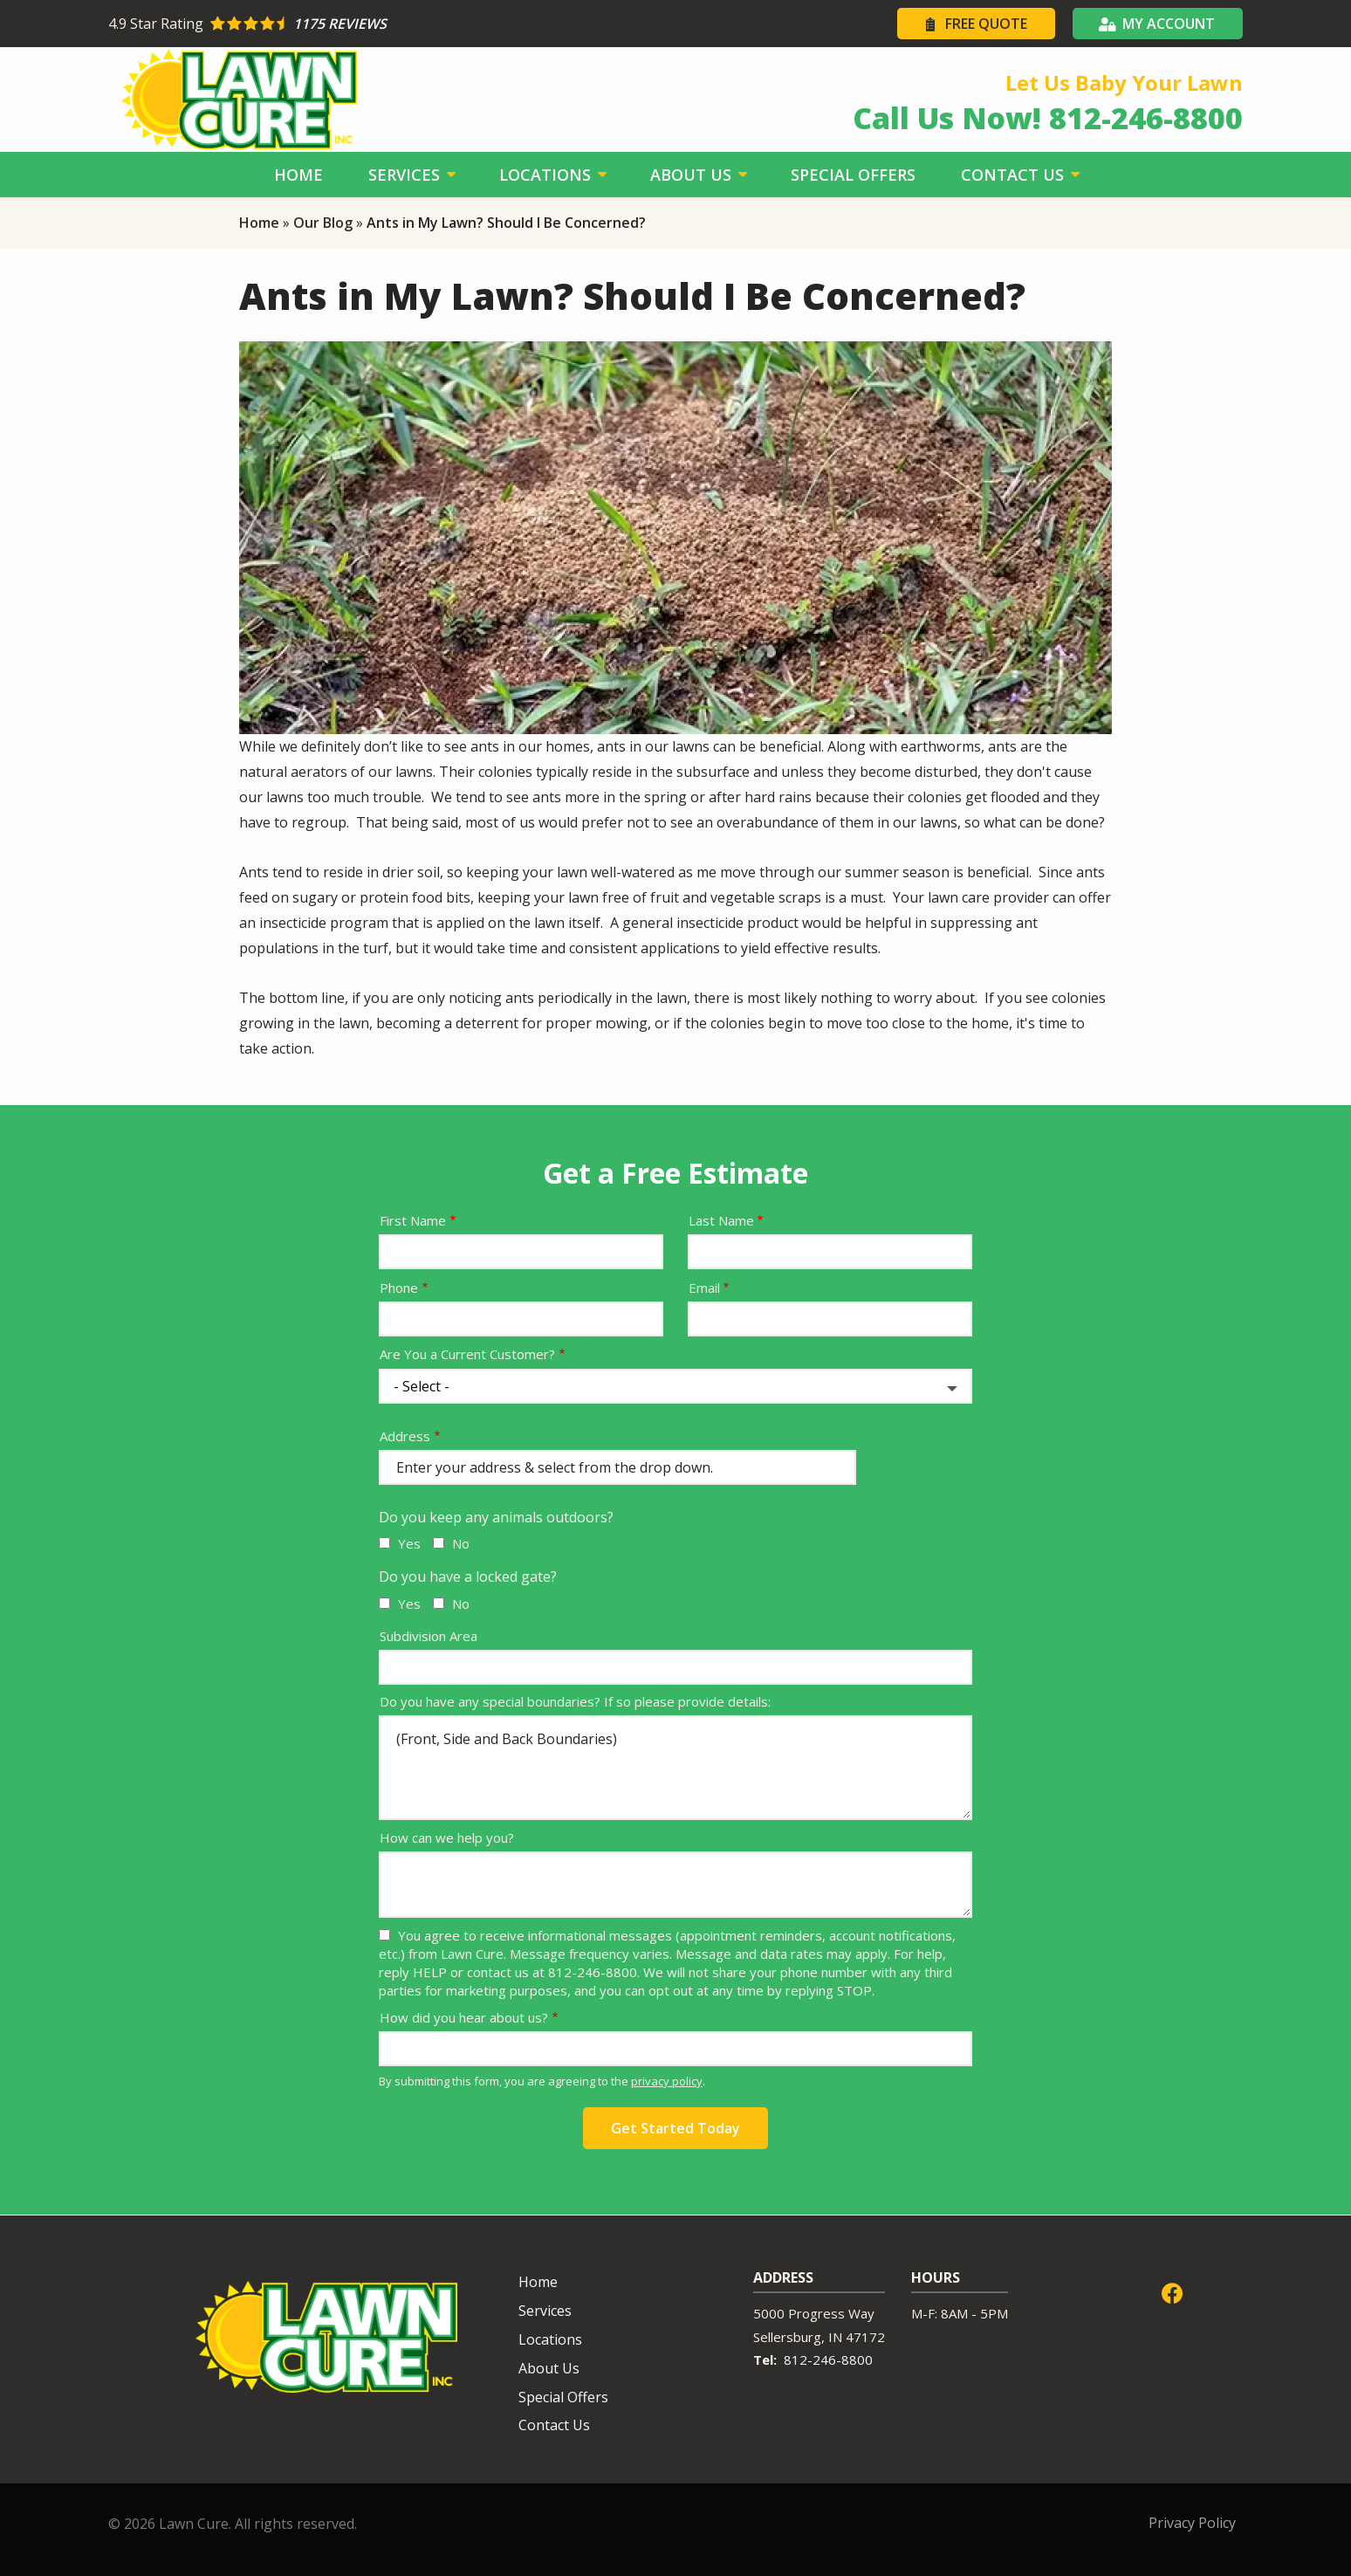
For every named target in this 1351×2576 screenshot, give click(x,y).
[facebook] (1172, 2291)
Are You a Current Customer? (467, 1354)
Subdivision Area (428, 1636)
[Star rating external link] (392, 23)
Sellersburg (787, 2337)
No (461, 1543)
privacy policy (667, 2081)
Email (704, 1287)
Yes (409, 1543)
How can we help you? (447, 1837)
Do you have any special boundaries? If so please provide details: (575, 1701)
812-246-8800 (828, 2359)
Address (405, 1436)
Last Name (721, 1220)
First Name (413, 1220)
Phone (399, 1287)
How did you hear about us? (464, 2017)
